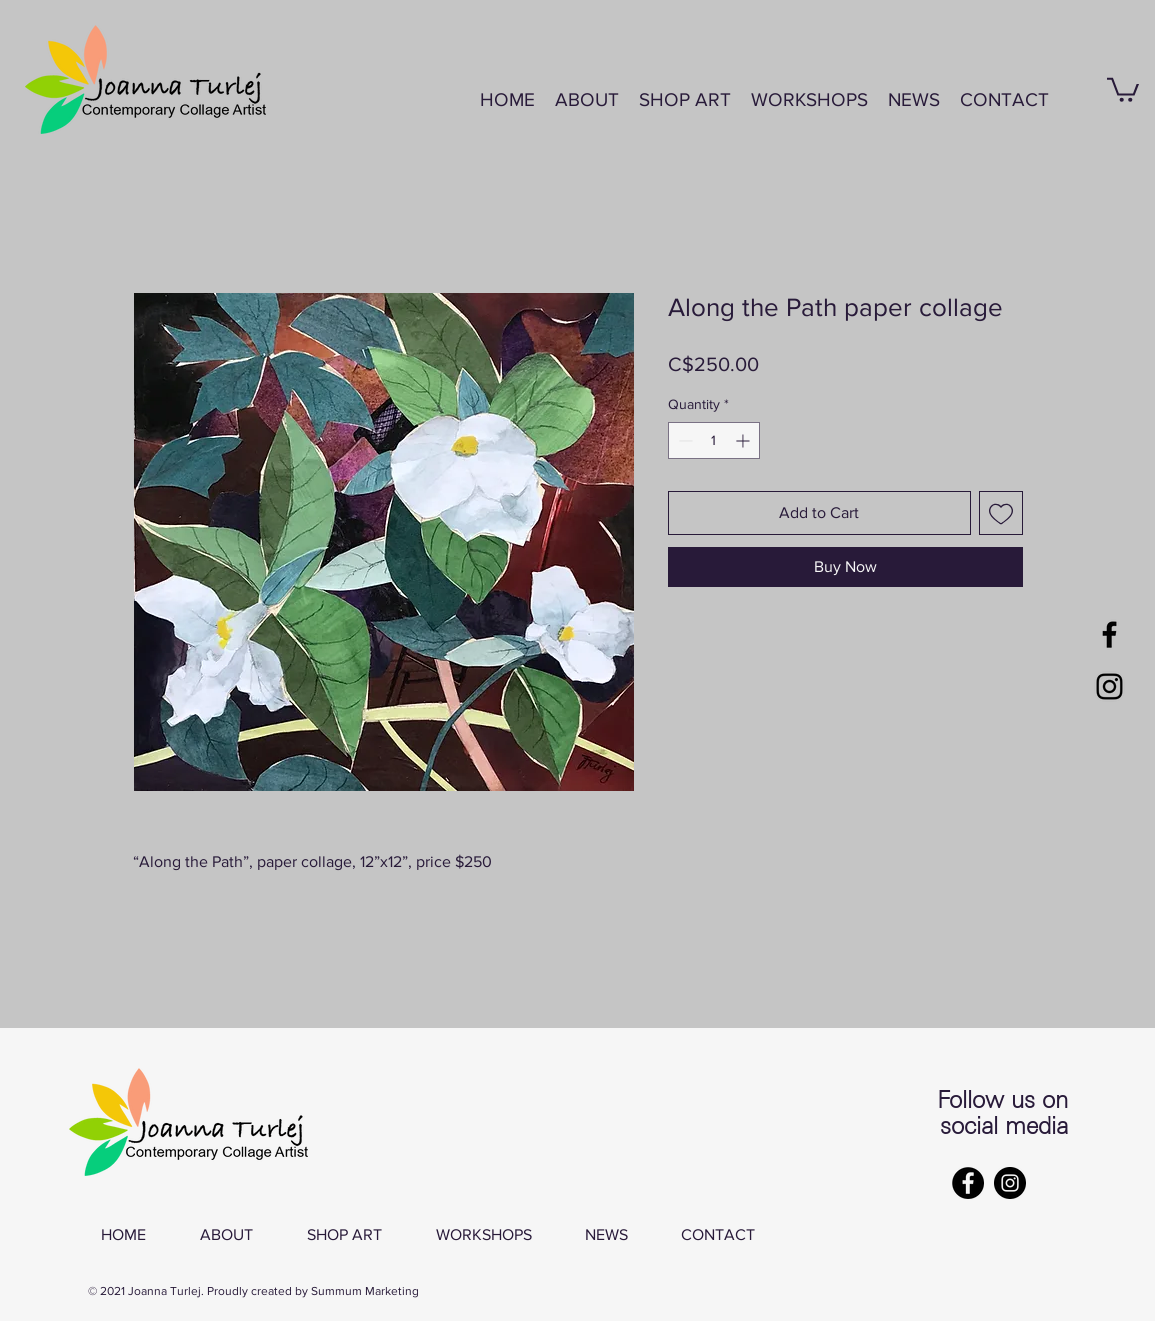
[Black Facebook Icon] (1109, 634)
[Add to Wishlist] (1001, 513)
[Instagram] (1010, 1183)
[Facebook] (968, 1183)
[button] (809, 100)
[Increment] (744, 440)
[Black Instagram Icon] (1109, 686)
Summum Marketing (365, 1291)
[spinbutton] (714, 440)
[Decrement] (683, 440)
